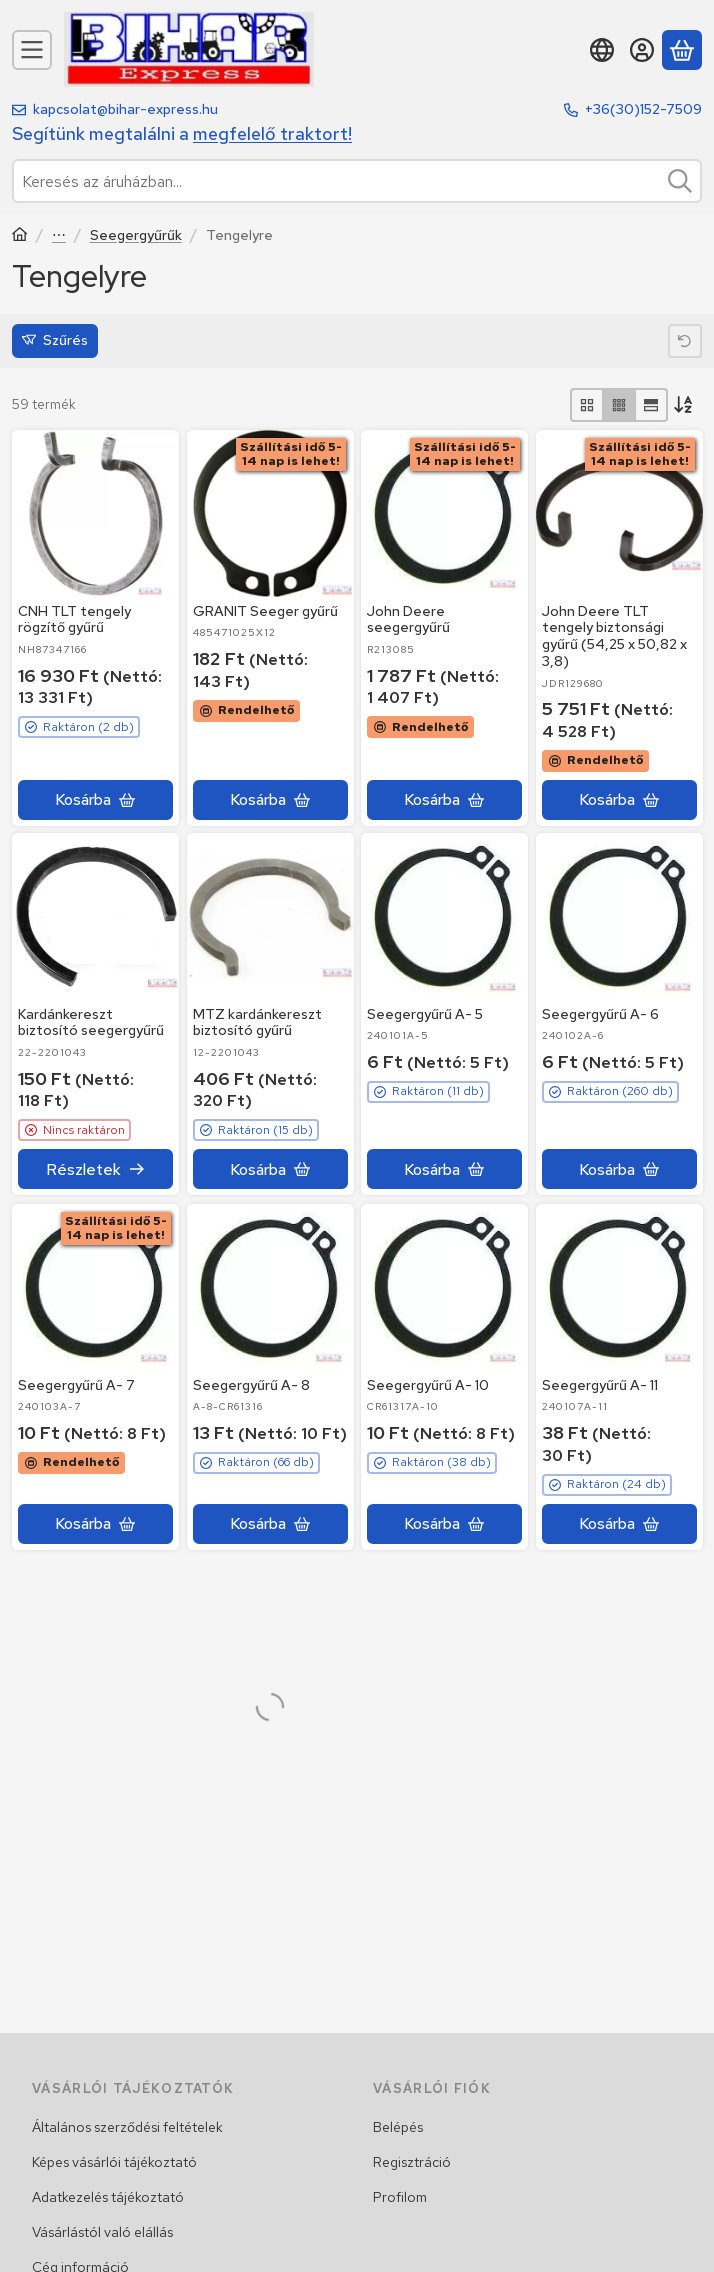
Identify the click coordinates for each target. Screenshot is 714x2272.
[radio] (587, 405)
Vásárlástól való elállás (102, 2232)
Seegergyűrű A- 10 (428, 1384)
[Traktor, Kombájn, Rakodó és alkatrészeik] (20, 236)
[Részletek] (95, 1170)
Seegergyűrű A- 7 (76, 1384)
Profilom (400, 2197)
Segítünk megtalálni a (182, 133)
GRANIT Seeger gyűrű (265, 610)
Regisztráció (412, 2162)
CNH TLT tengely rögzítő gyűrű (74, 618)
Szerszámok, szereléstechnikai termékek (59, 236)
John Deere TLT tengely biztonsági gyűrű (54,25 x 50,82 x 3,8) (614, 635)
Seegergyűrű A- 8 (251, 1384)
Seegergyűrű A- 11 (600, 1384)
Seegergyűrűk (136, 235)
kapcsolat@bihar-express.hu (125, 109)
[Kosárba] (95, 799)
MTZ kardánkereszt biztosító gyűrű (257, 1022)
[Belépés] (642, 50)
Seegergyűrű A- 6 (600, 1014)
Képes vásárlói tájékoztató (114, 2162)
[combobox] (357, 181)
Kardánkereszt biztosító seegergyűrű (91, 1022)
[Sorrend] (685, 405)
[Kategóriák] (32, 50)
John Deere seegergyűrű (408, 618)
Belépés (398, 2127)
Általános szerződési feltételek (127, 2127)
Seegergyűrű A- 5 (425, 1014)
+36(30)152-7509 (643, 109)
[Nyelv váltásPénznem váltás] (602, 50)
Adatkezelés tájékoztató (108, 2197)
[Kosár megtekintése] (682, 50)
